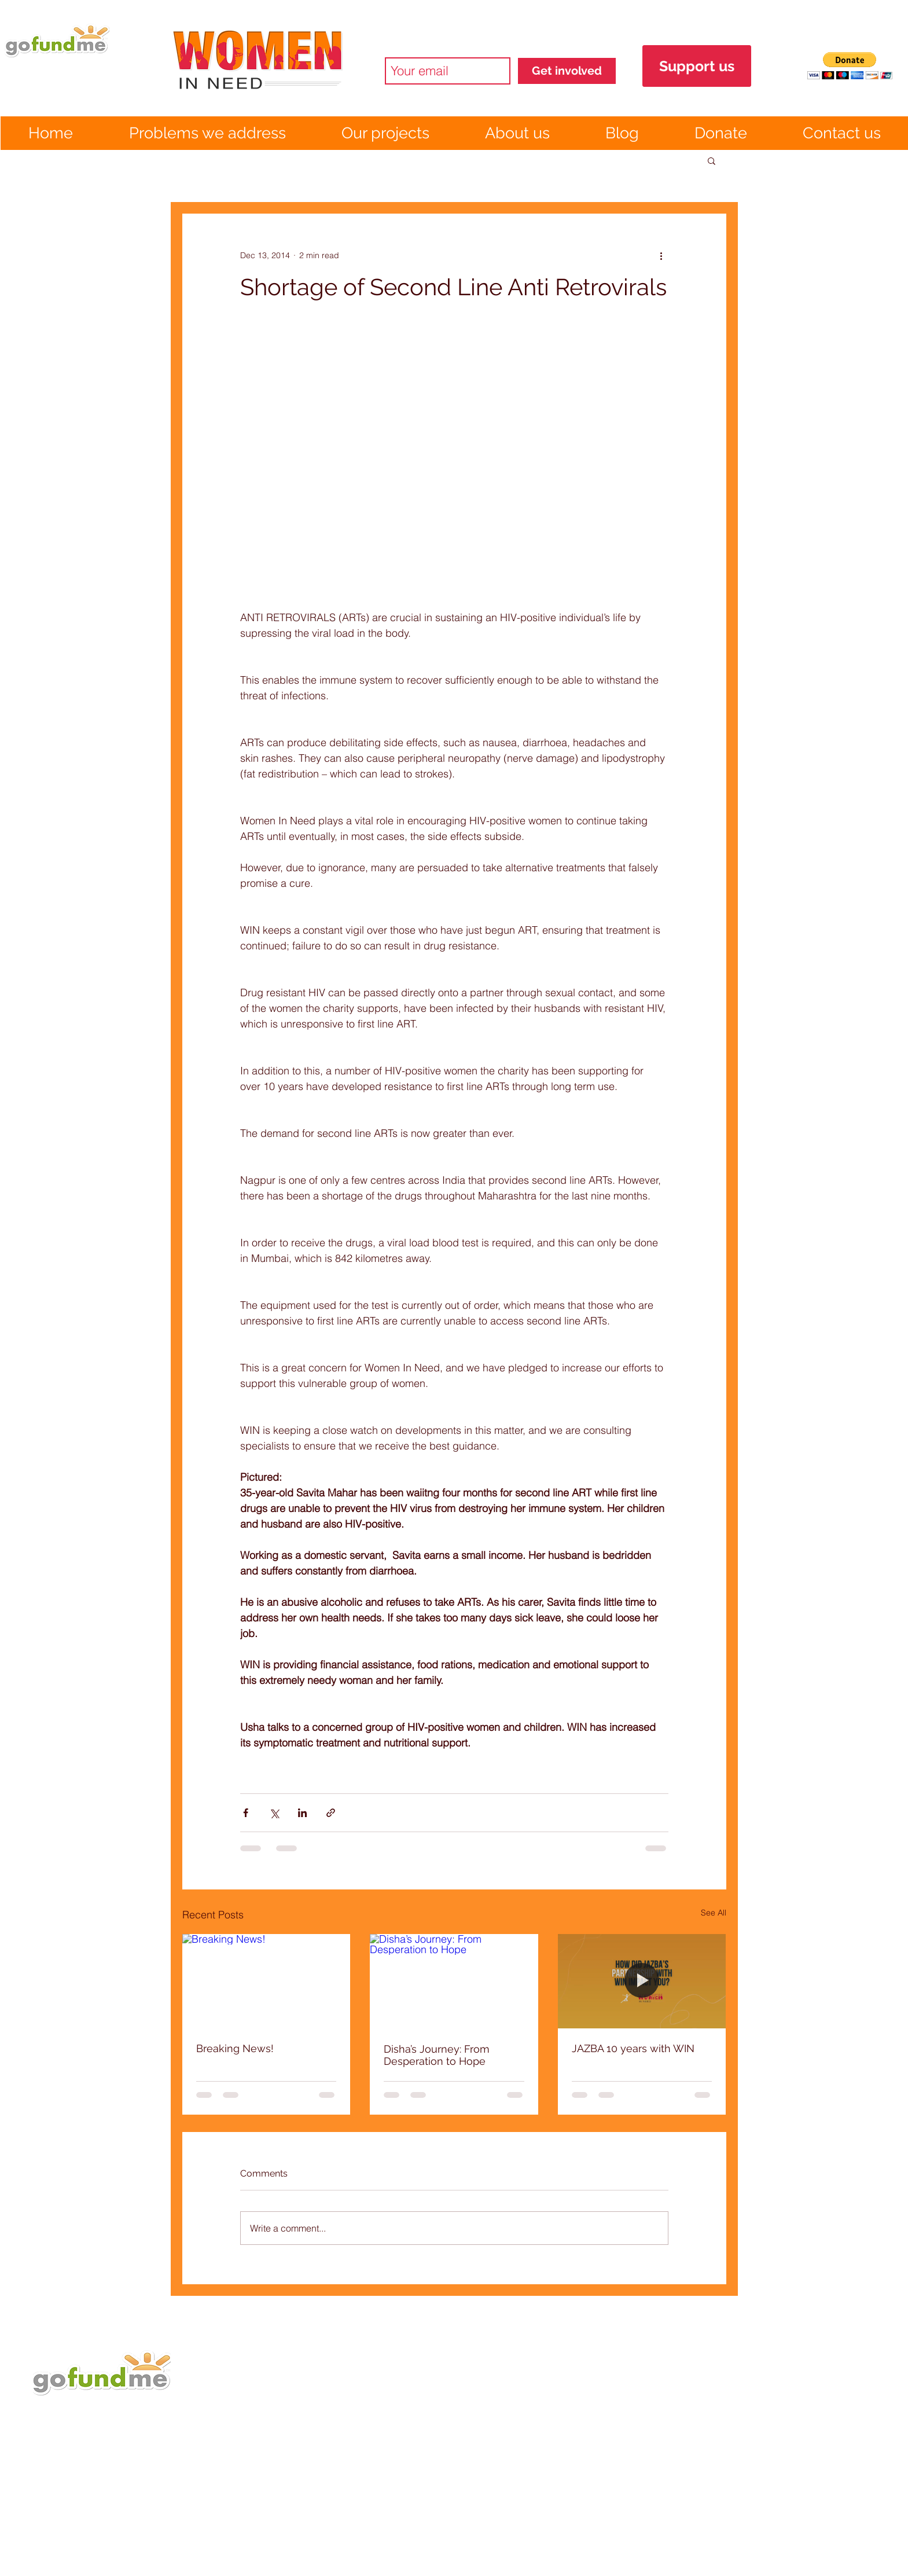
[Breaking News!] (266, 1981)
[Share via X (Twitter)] (274, 1812)
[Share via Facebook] (245, 1812)
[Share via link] (330, 1812)
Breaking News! (235, 2048)
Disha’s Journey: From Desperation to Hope (437, 2055)
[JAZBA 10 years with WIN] (642, 1981)
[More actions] (661, 255)
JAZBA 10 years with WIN (633, 2048)
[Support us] (696, 66)
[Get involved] (566, 71)
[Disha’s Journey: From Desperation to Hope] (454, 1981)
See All (713, 1912)
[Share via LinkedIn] (302, 1812)
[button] (849, 65)
